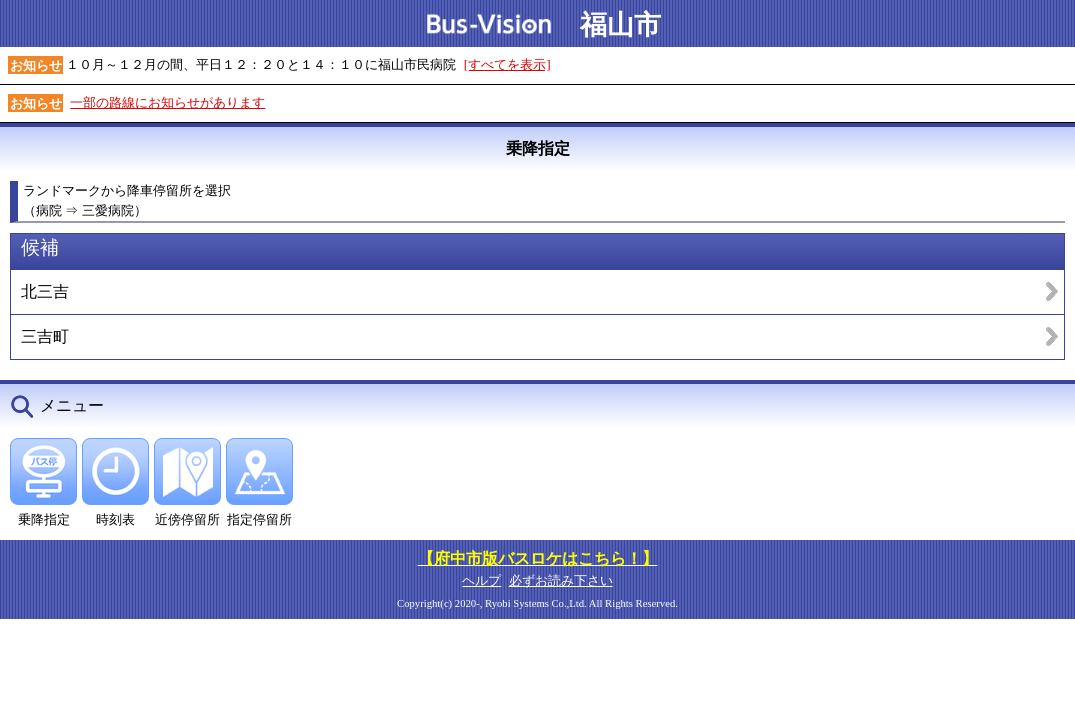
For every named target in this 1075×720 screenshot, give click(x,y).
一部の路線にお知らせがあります (167, 102)
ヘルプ (481, 580)
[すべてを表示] (507, 64)
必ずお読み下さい (561, 580)
